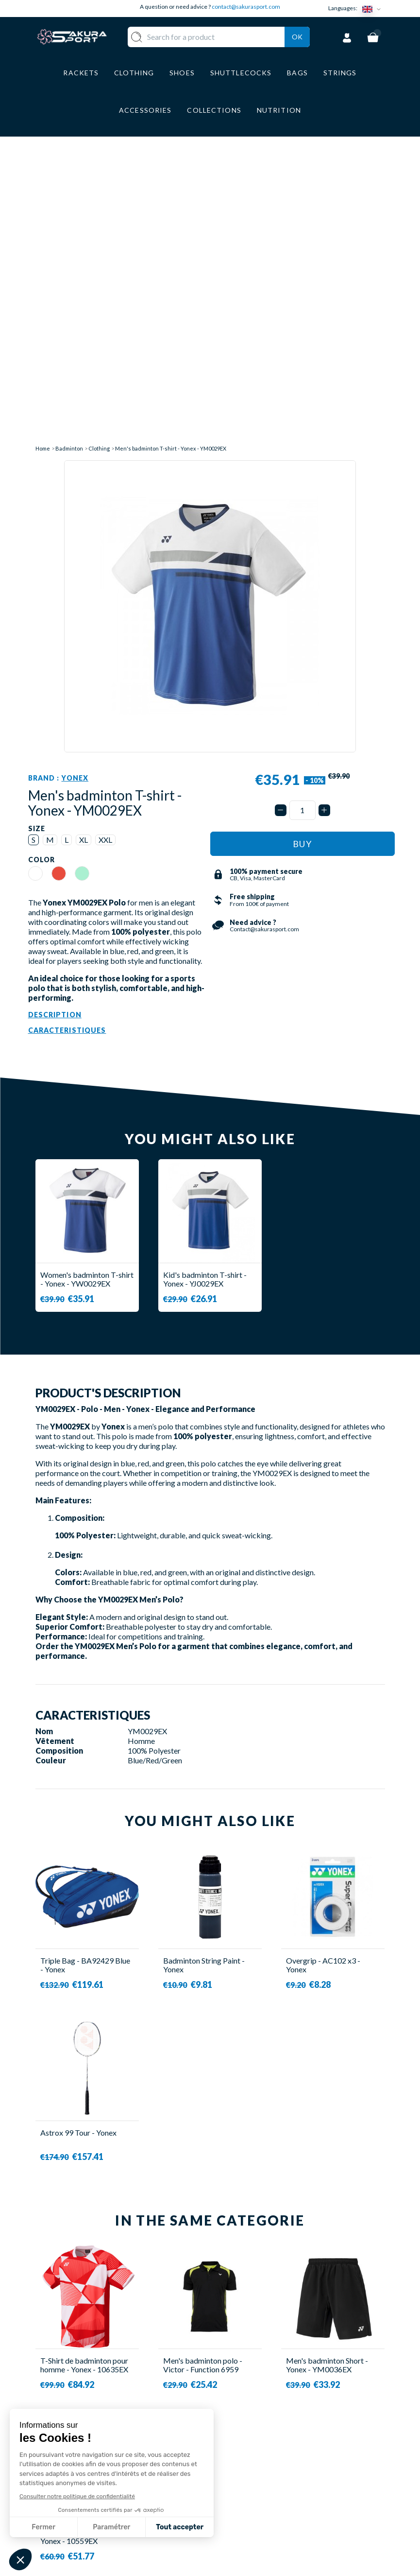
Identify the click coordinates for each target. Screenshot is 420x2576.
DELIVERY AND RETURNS (247, 2455)
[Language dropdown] (373, 8)
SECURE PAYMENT (253, 2474)
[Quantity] (302, 528)
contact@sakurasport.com (246, 6)
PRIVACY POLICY (252, 2517)
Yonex (74, 496)
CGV (228, 2488)
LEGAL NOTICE (247, 2503)
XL (83, 557)
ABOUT (234, 2437)
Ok (297, 49)
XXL (105, 557)
